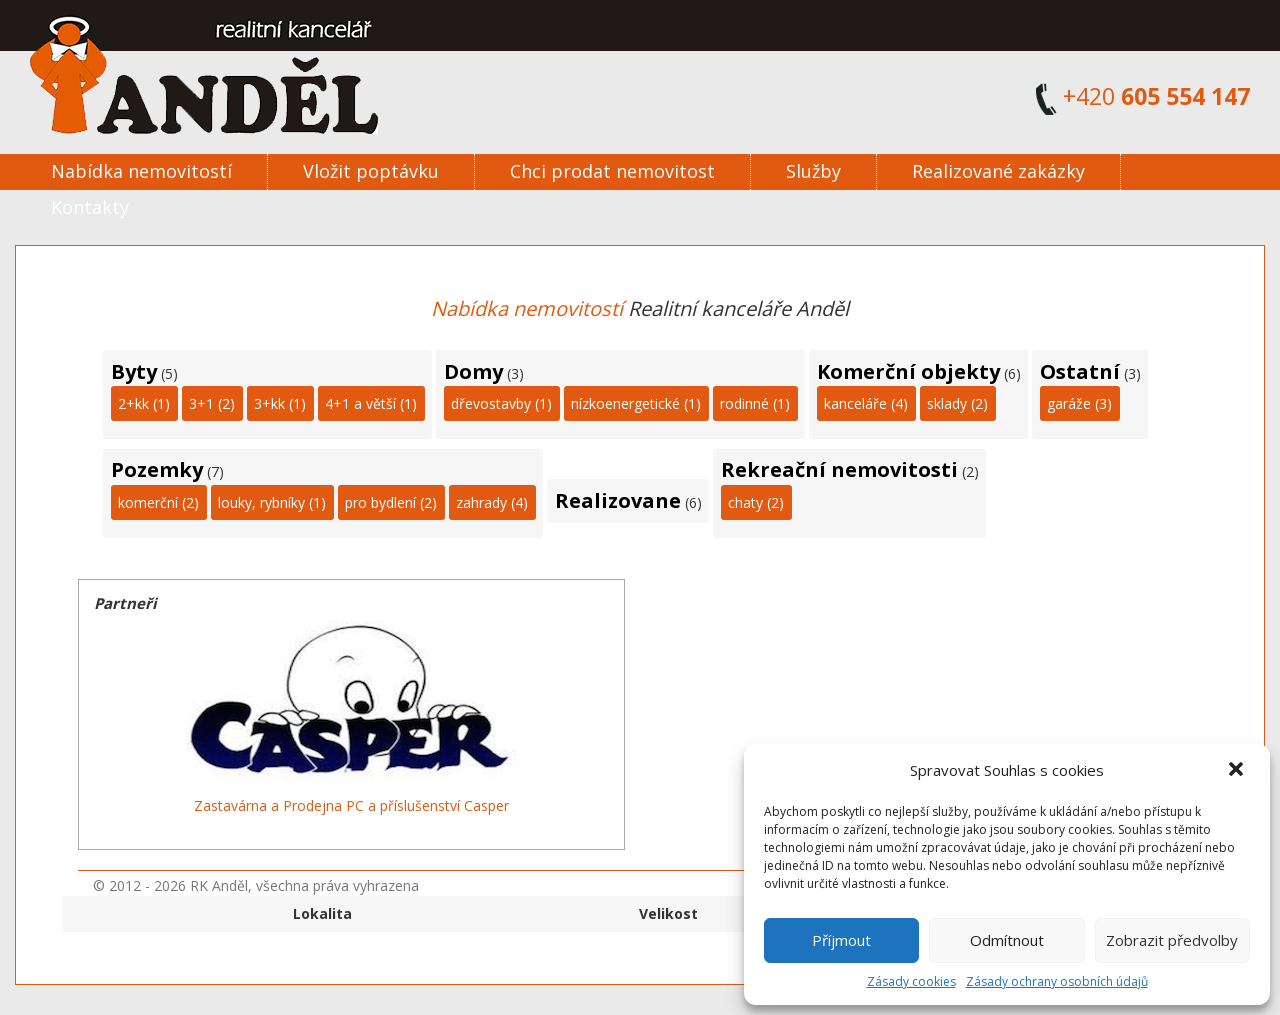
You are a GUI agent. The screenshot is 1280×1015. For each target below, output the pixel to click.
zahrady (481, 502)
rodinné (744, 403)
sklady (947, 403)
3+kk (269, 403)
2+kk (133, 403)
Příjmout (841, 940)
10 (382, 831)
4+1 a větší (360, 403)
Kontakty (90, 207)
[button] (1238, 771)
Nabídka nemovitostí (141, 171)
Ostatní (1080, 371)
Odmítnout (1007, 940)
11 (394, 831)
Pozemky (157, 469)
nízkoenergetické (625, 403)
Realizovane (618, 500)
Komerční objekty (908, 371)
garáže (1069, 403)
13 (418, 831)
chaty (745, 502)
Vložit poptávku (371, 171)
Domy (473, 371)
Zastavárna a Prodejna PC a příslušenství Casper (351, 805)
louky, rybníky (261, 502)
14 (430, 831)
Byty (134, 371)
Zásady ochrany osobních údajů (1057, 981)
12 (406, 831)
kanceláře (855, 403)
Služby (813, 171)
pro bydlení (380, 502)
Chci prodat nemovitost (612, 171)
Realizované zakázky (998, 171)
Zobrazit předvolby (1172, 940)
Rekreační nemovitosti (839, 469)
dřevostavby (491, 403)
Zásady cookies (911, 981)
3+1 (201, 403)
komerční (148, 502)
